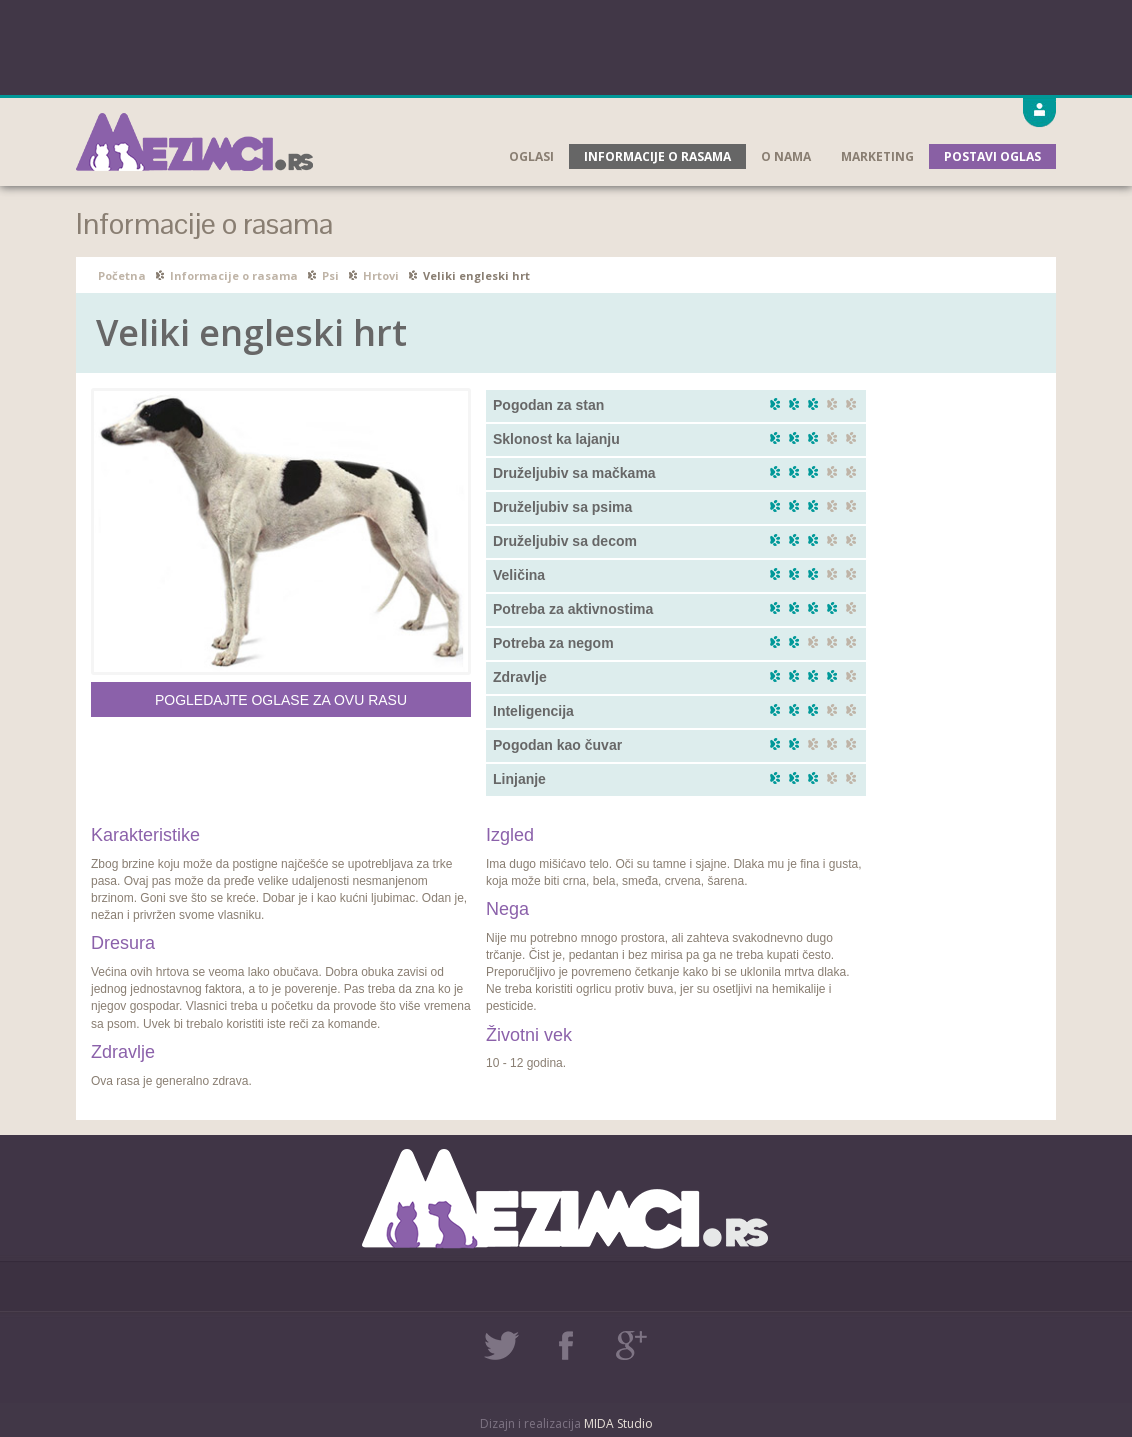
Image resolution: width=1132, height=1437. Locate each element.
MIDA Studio (618, 1423)
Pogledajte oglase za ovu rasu (281, 700)
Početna (122, 275)
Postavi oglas (992, 156)
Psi (330, 275)
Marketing (877, 156)
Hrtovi (381, 275)
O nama (786, 156)
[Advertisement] (566, 45)
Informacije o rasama (657, 156)
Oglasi (531, 156)
